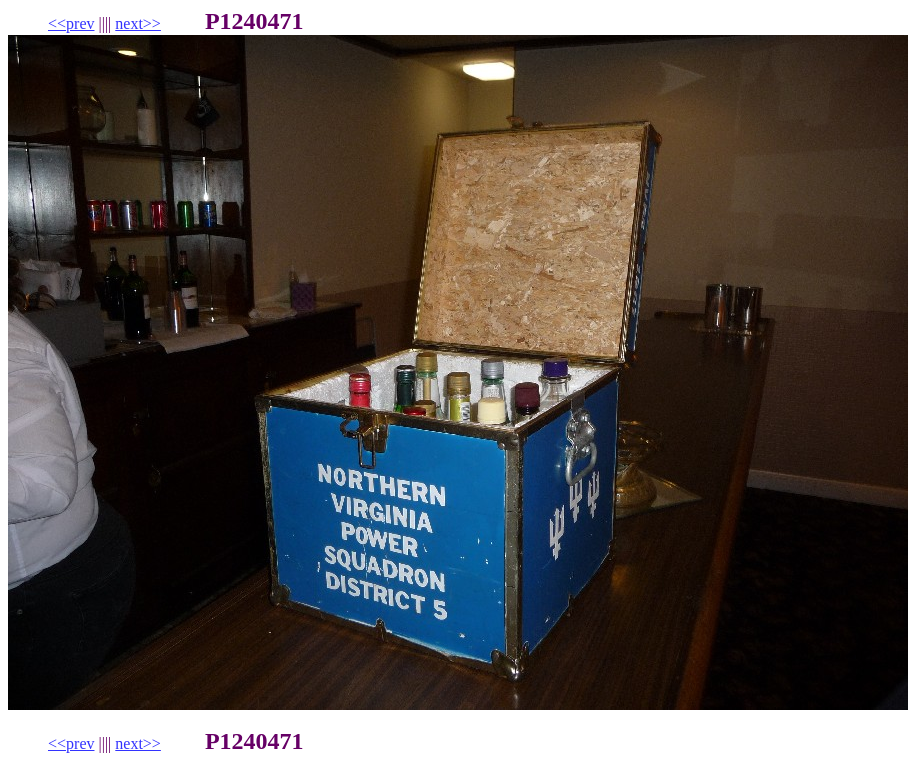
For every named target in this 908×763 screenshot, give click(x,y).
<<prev (71, 23)
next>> (138, 23)
